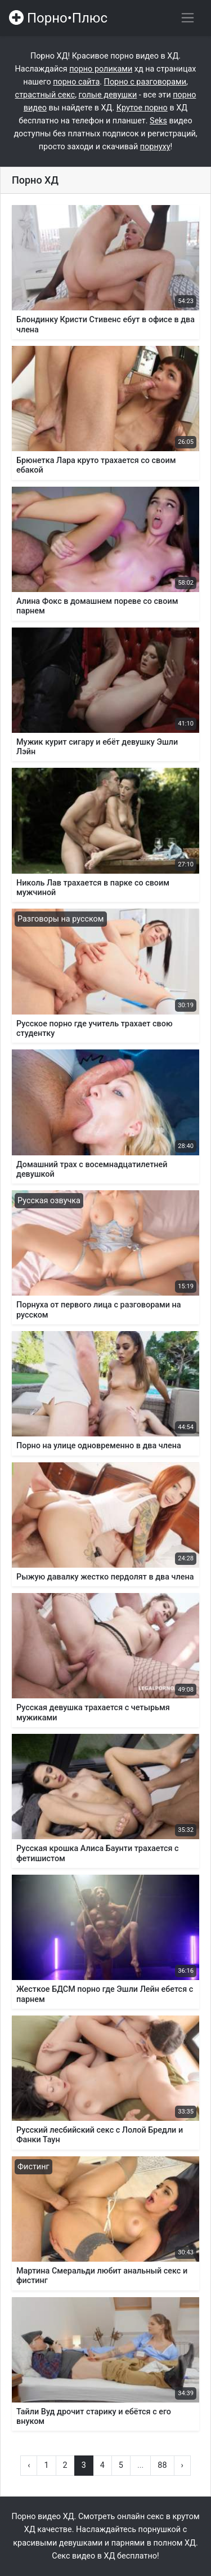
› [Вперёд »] (182, 2465)
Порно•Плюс (58, 18)
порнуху (155, 147)
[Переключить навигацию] (187, 18)
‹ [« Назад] (29, 2465)
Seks (158, 121)
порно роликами (100, 69)
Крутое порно (142, 108)
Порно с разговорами (145, 82)
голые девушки (108, 95)
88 (162, 2465)
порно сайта (76, 82)
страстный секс (45, 95)
